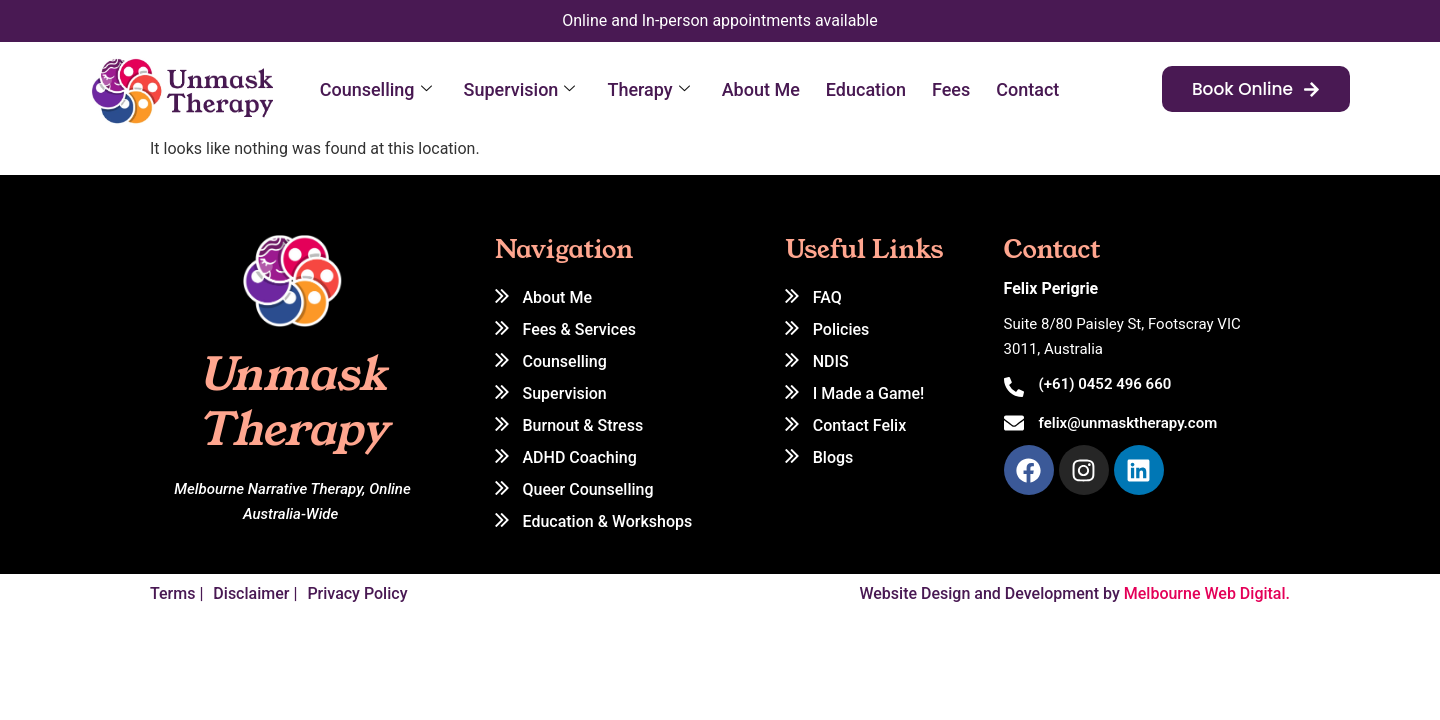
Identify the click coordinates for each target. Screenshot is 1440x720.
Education (866, 89)
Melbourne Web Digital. (1207, 593)
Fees (951, 89)
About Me (761, 89)
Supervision (520, 89)
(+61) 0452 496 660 (1105, 384)
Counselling (376, 89)
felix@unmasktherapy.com (1128, 423)
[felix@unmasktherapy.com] (1014, 423)
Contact (1027, 89)
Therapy (648, 89)
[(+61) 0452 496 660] (1014, 387)
